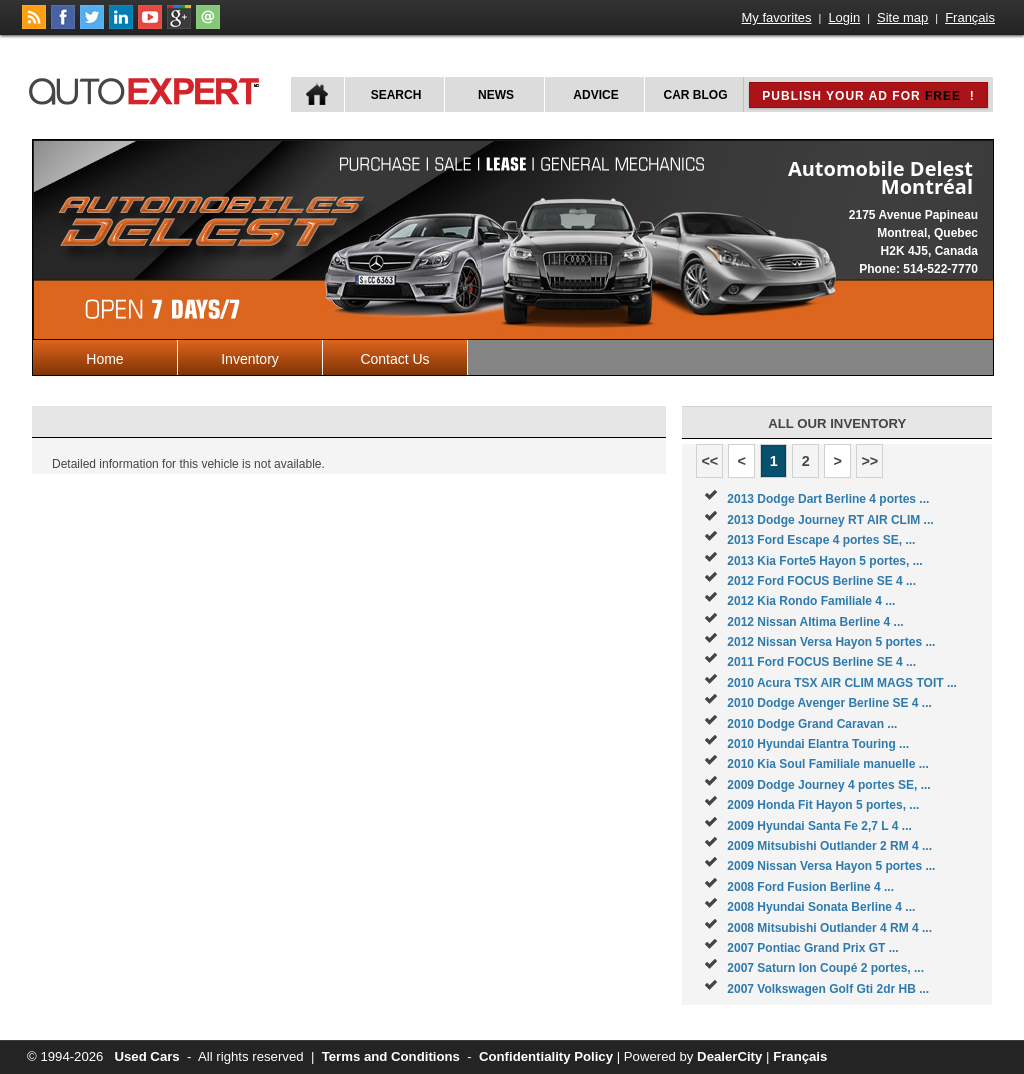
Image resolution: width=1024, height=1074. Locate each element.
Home (104, 359)
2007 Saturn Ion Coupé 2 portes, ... (825, 968)
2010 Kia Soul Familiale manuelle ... (827, 764)
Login (844, 17)
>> (869, 461)
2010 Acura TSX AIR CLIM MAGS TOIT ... (842, 683)
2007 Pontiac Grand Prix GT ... (812, 948)
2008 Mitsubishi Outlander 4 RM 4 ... (829, 928)
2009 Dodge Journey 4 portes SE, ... (828, 785)
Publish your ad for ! (868, 96)
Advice (595, 95)
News (496, 95)
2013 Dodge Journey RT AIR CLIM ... (830, 520)
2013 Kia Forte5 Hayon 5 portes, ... (824, 561)
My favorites (777, 17)
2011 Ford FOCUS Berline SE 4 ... (821, 662)
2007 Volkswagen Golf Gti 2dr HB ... (828, 989)
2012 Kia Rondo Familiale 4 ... (811, 601)
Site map (902, 17)
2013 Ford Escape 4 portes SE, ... (821, 540)
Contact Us (394, 359)
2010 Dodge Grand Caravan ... (812, 724)
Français (970, 17)
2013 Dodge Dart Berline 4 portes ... (828, 499)
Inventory (250, 359)
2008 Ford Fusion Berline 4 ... (810, 887)
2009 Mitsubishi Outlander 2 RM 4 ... (829, 846)
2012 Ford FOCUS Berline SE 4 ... (821, 581)
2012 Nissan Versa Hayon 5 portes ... (831, 642)
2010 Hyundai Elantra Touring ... (818, 744)
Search (396, 95)
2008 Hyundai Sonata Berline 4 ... (821, 907)
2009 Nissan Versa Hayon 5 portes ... (831, 866)
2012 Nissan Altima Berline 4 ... (815, 622)
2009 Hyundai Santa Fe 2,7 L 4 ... (819, 826)
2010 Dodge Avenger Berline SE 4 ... (829, 703)
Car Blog (696, 95)
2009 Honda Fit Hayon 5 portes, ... (823, 805)
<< (709, 461)
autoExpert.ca (148, 88)
